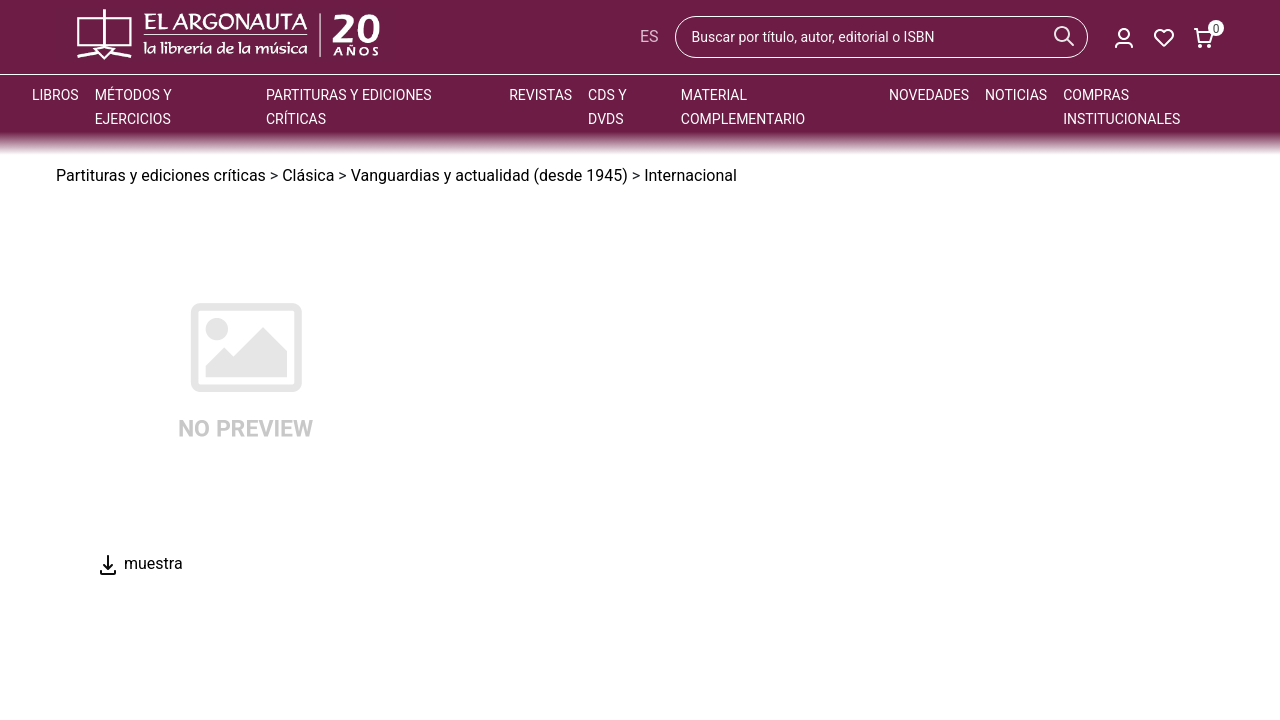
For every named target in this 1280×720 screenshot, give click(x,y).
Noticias (1016, 95)
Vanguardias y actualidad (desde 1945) (489, 175)
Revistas (540, 95)
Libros (55, 95)
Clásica (308, 175)
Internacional (690, 175)
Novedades (929, 95)
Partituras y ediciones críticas (161, 175)
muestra (139, 563)
